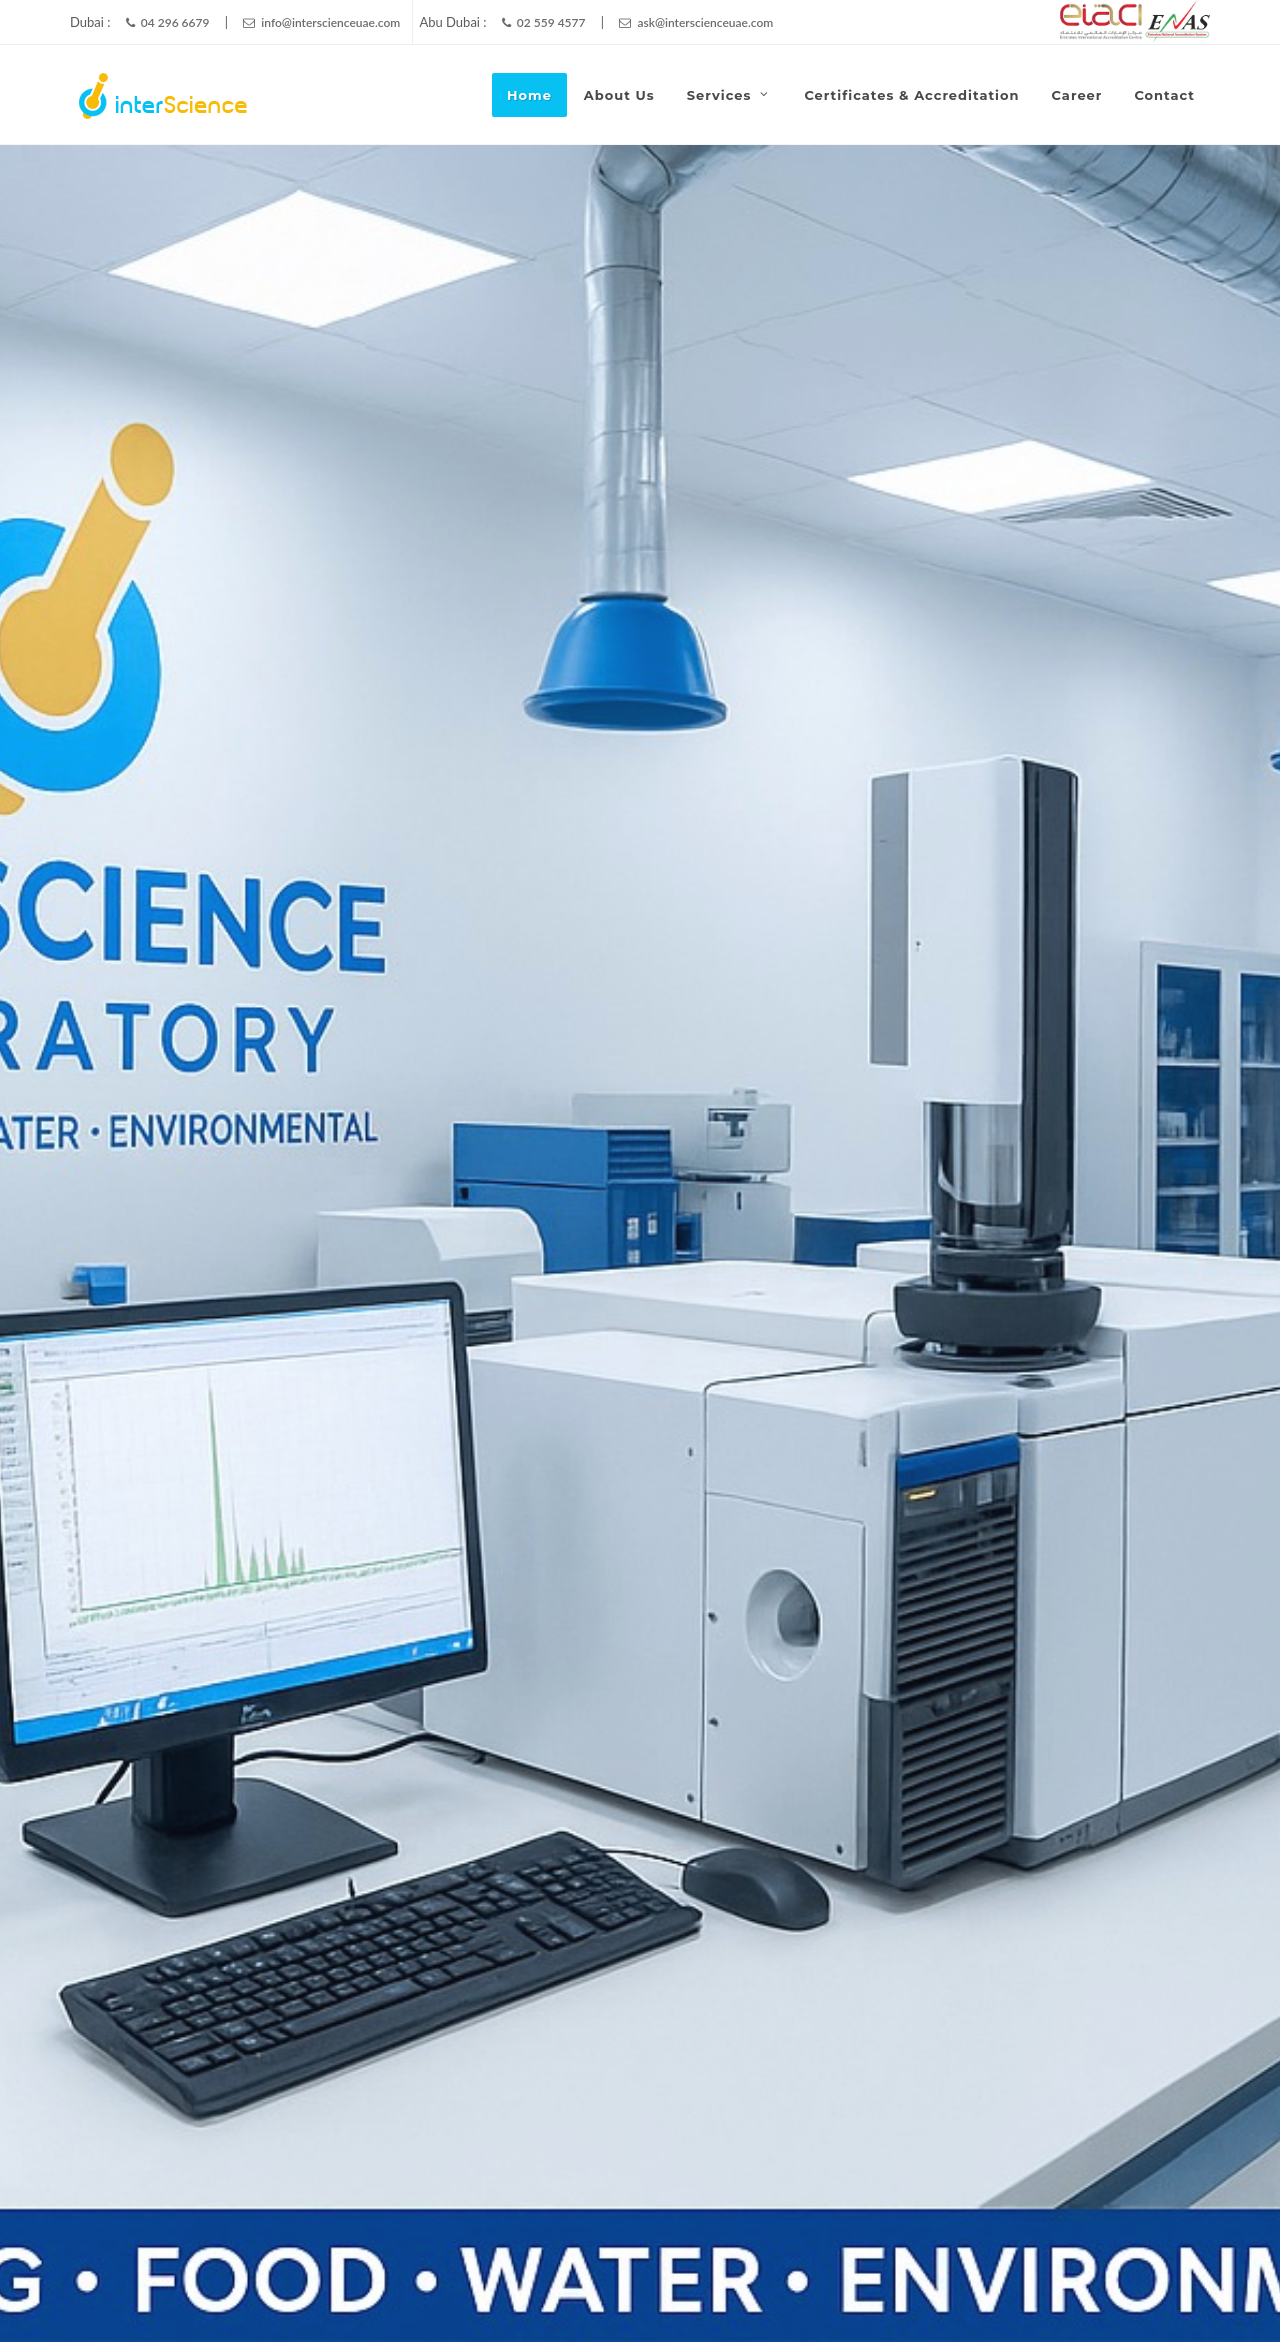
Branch (626, 1355)
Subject (849, 1451)
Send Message (673, 1715)
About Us (939, 2279)
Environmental (626, 861)
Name (838, 1355)
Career (1111, 2279)
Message (635, 1547)
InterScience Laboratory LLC (468, 2279)
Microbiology (1013, 861)
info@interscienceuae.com (321, 23)
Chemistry (203, 861)
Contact (1185, 2279)
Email (1056, 1355)
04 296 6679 (168, 23)
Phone (620, 1451)
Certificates (1029, 2279)
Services (1064, 1451)
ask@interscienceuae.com (696, 23)
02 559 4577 (544, 23)
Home (864, 2279)
